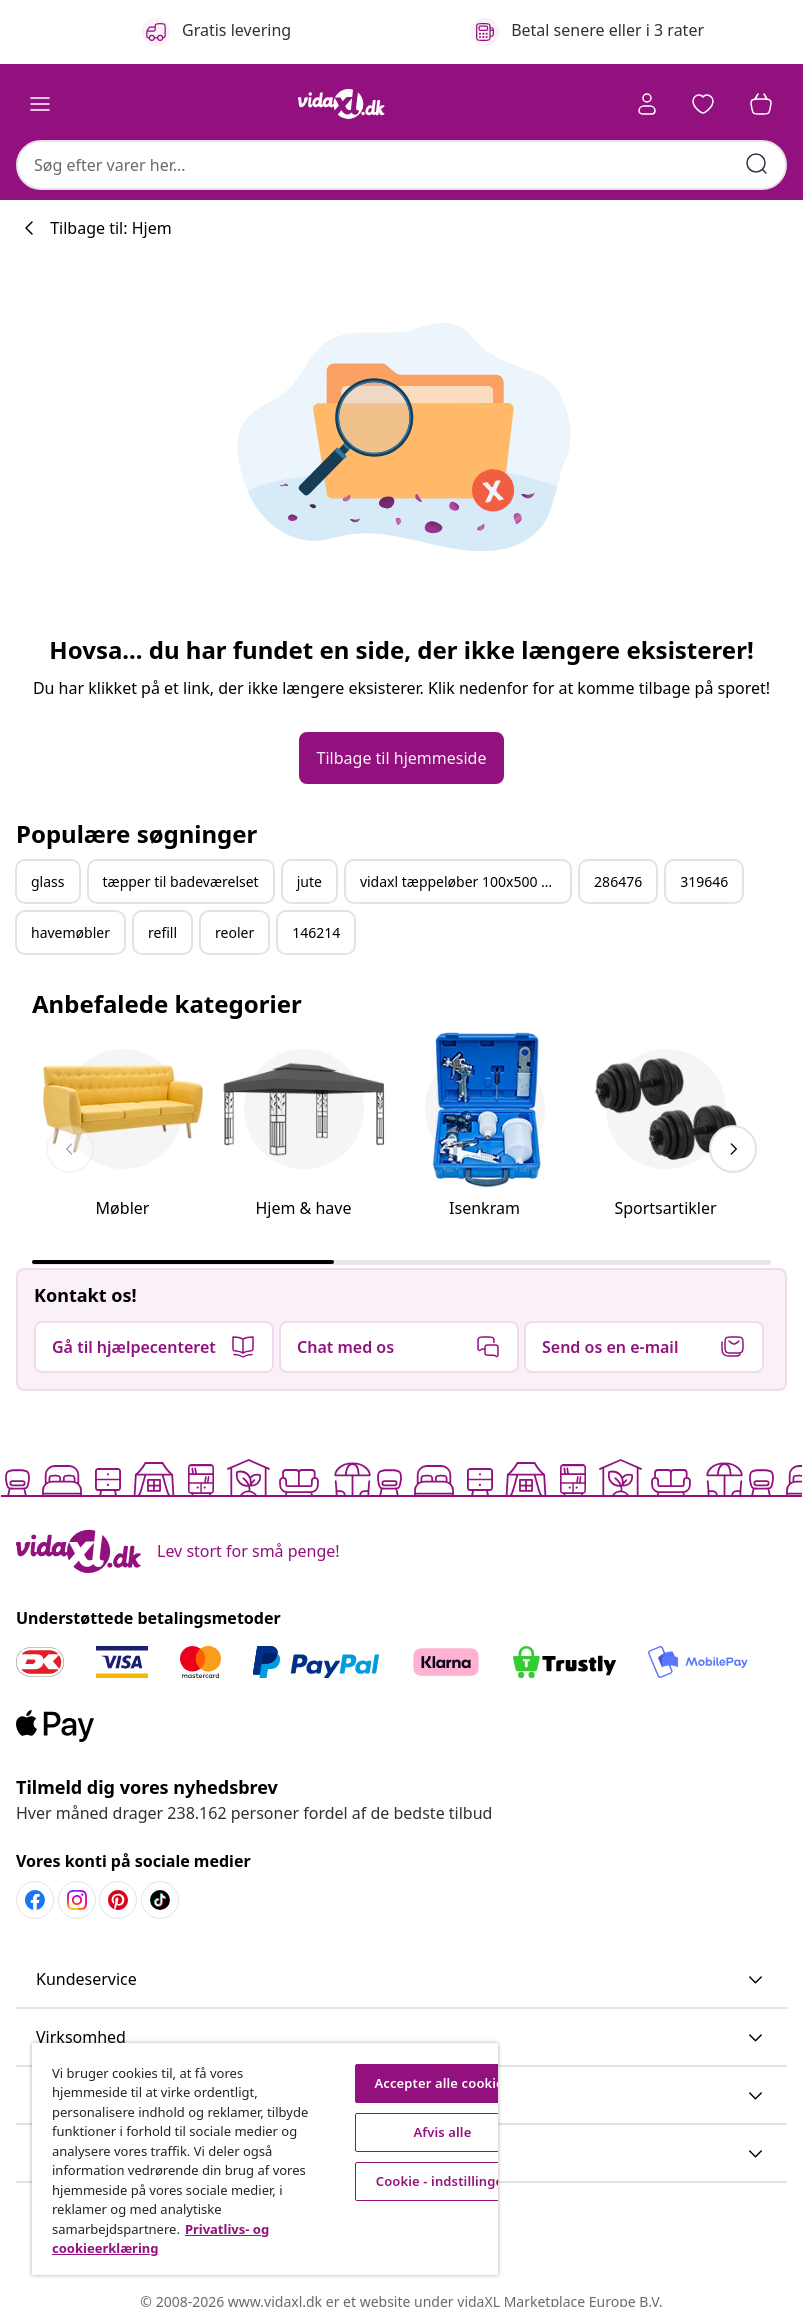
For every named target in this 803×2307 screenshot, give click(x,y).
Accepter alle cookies (442, 2083)
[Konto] (647, 104)
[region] (265, 2159)
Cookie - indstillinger (442, 2181)
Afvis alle (442, 2132)
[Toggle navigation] (40, 104)
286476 (618, 881)
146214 (316, 932)
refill (162, 932)
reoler (234, 932)
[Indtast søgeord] (757, 164)
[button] (703, 104)
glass (48, 881)
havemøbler (70, 932)
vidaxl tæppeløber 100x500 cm (460, 881)
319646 (704, 881)
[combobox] (401, 165)
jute (309, 881)
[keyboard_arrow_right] (733, 1149)
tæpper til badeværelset (181, 881)
